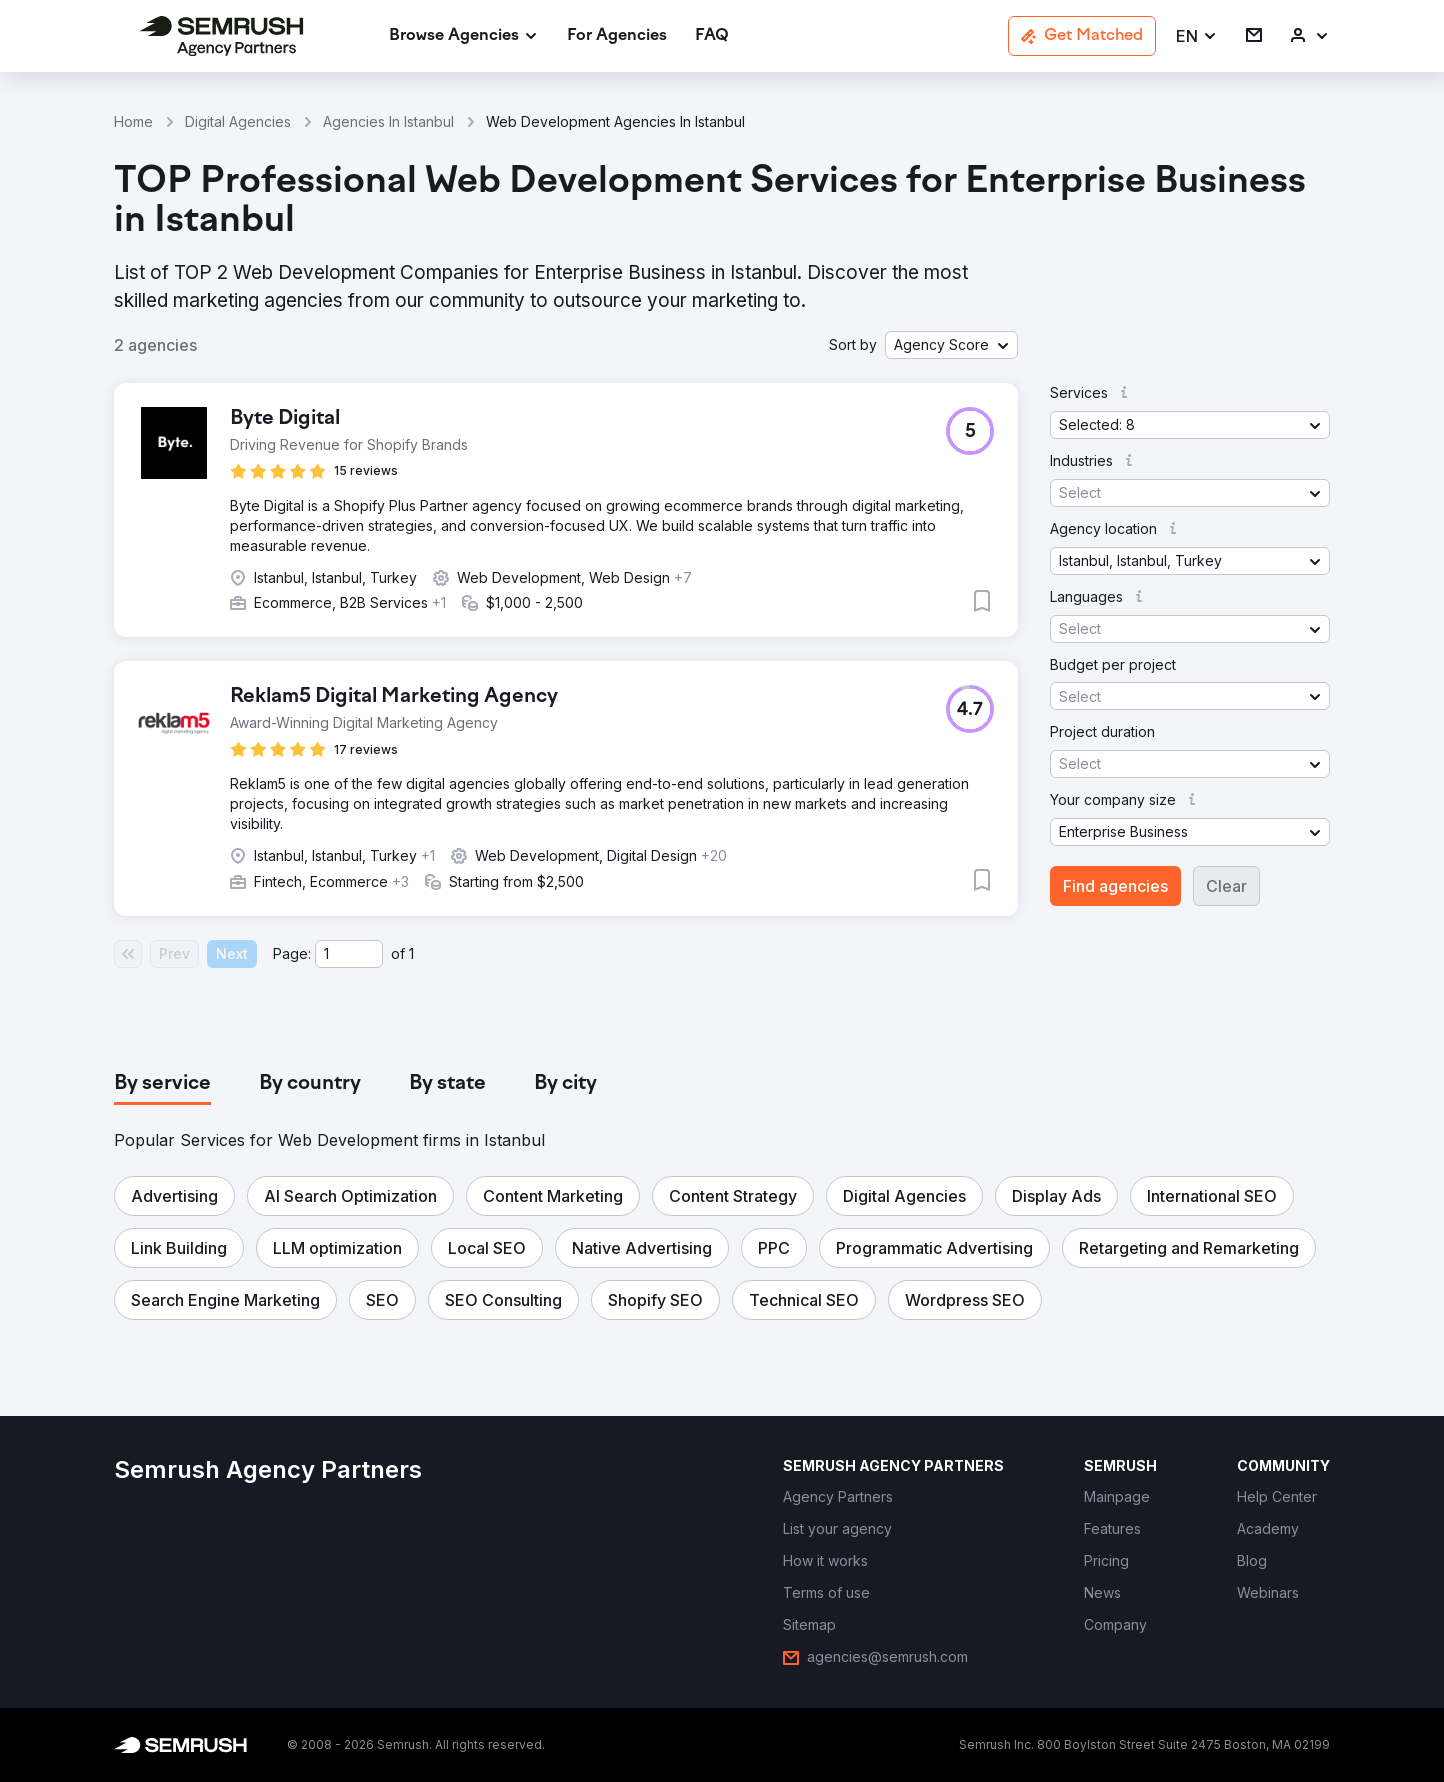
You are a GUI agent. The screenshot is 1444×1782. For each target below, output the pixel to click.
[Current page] (349, 954)
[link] (617, 36)
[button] (1197, 36)
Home (133, 121)
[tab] (162, 1084)
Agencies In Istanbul (388, 121)
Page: (292, 953)
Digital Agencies (238, 121)
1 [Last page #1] (411, 953)
